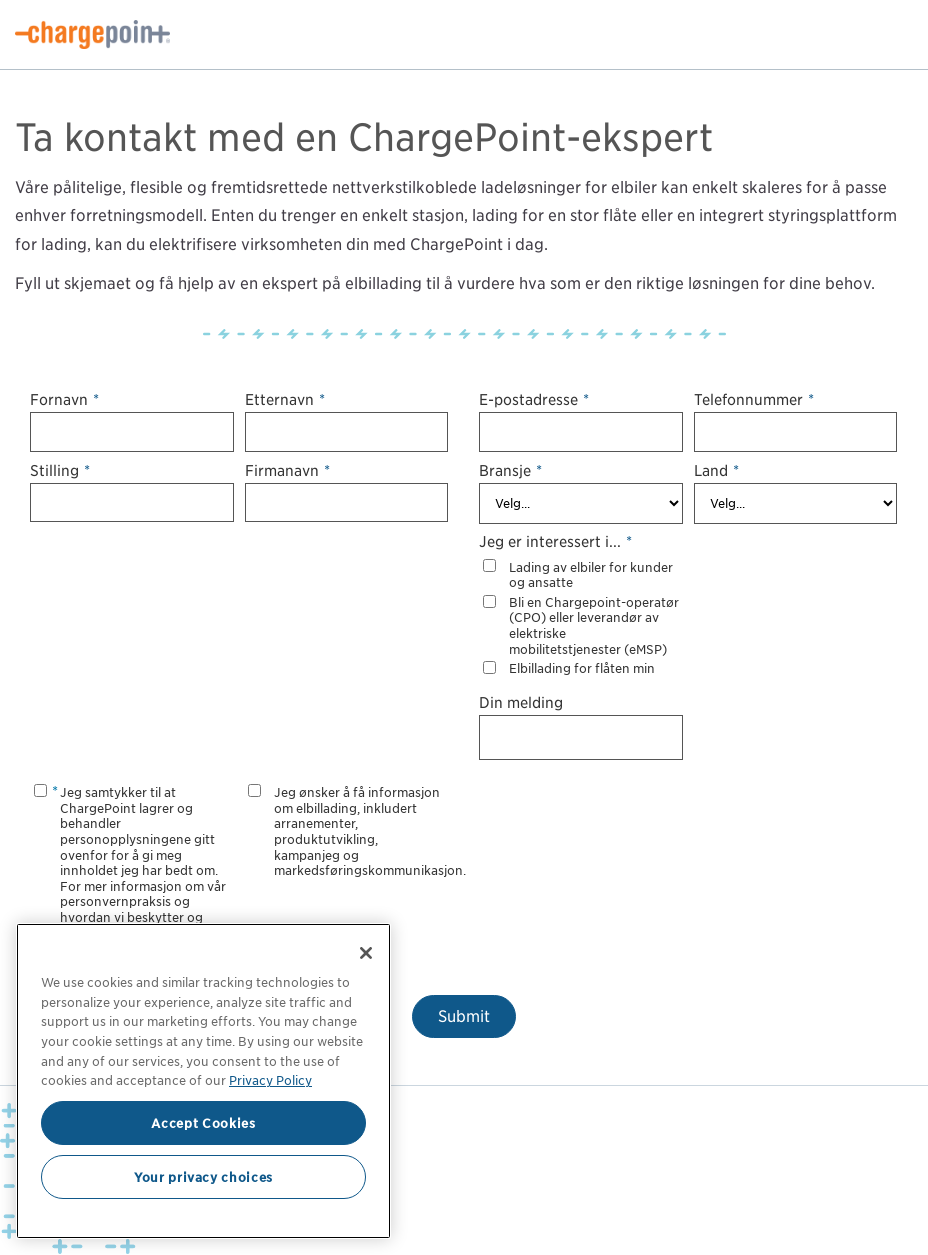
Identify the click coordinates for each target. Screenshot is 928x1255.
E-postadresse (534, 399)
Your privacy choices (203, 1177)
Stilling (60, 470)
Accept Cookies (203, 1123)
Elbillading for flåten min (582, 668)
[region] (203, 1081)
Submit (464, 1016)
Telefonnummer (754, 399)
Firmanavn (287, 470)
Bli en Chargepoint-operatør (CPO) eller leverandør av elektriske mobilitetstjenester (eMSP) (594, 626)
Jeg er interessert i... (555, 541)
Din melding (521, 702)
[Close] (366, 953)
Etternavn (285, 399)
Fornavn (64, 399)
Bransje (510, 470)
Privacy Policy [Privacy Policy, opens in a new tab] (270, 1080)
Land (716, 470)
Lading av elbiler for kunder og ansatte (591, 575)
